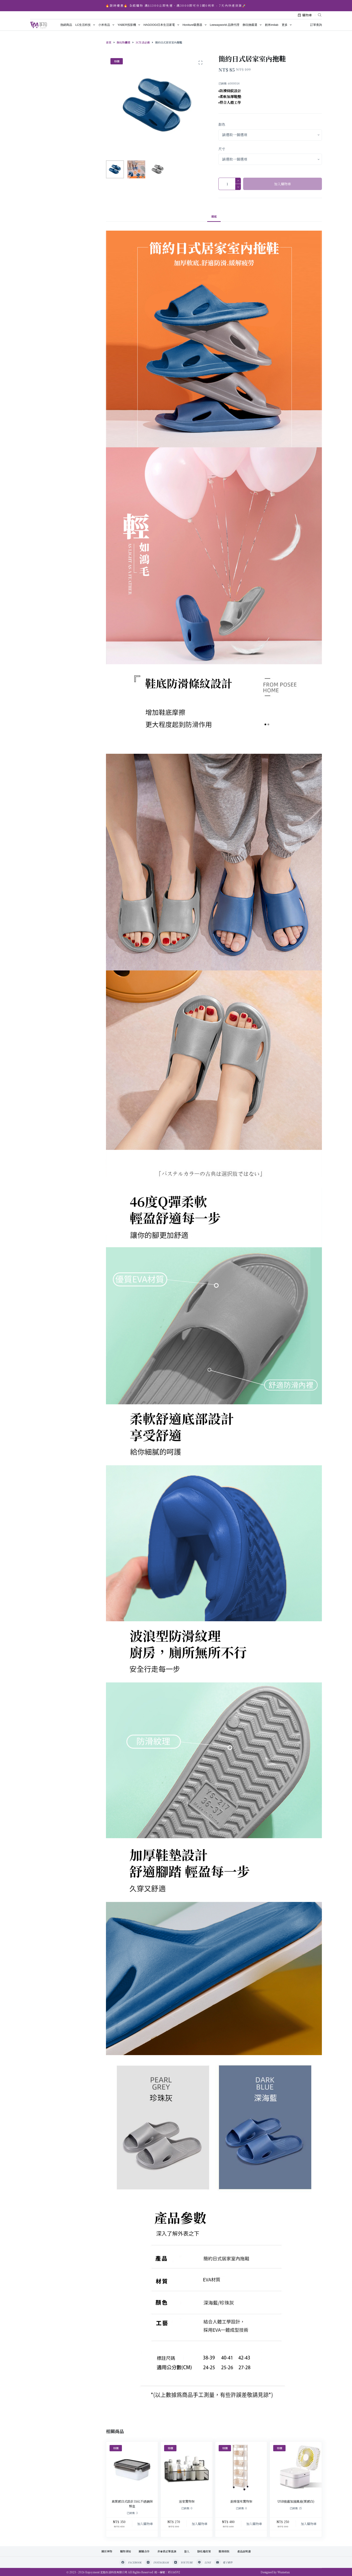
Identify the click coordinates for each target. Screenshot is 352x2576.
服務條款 (224, 2551)
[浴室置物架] (187, 2467)
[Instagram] (157, 2562)
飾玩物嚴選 (253, 25)
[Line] (203, 2562)
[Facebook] (130, 2562)
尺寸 (221, 148)
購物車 (305, 15)
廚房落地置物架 (241, 2501)
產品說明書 (244, 2551)
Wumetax (283, 2572)
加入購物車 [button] (145, 2523)
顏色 (221, 124)
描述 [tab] (214, 216)
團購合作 (144, 2551)
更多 (287, 25)
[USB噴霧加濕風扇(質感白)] (296, 2467)
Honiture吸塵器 (195, 25)
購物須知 (125, 2551)
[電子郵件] (223, 2562)
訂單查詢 (316, 24)
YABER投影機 (130, 25)
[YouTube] (182, 2562)
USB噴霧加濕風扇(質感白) (295, 2501)
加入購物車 (282, 183)
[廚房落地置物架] (241, 2467)
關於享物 (106, 2551)
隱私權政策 (204, 2551)
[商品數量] (229, 184)
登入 (186, 2551)
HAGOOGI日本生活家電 (162, 25)
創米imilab (271, 24)
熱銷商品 (66, 24)
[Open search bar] (319, 14)
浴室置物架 (187, 2501)
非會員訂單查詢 (166, 2551)
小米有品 (107, 25)
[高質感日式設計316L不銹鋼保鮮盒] (132, 2467)
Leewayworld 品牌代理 (225, 24)
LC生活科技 (86, 25)
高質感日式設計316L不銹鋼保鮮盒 (132, 2503)
